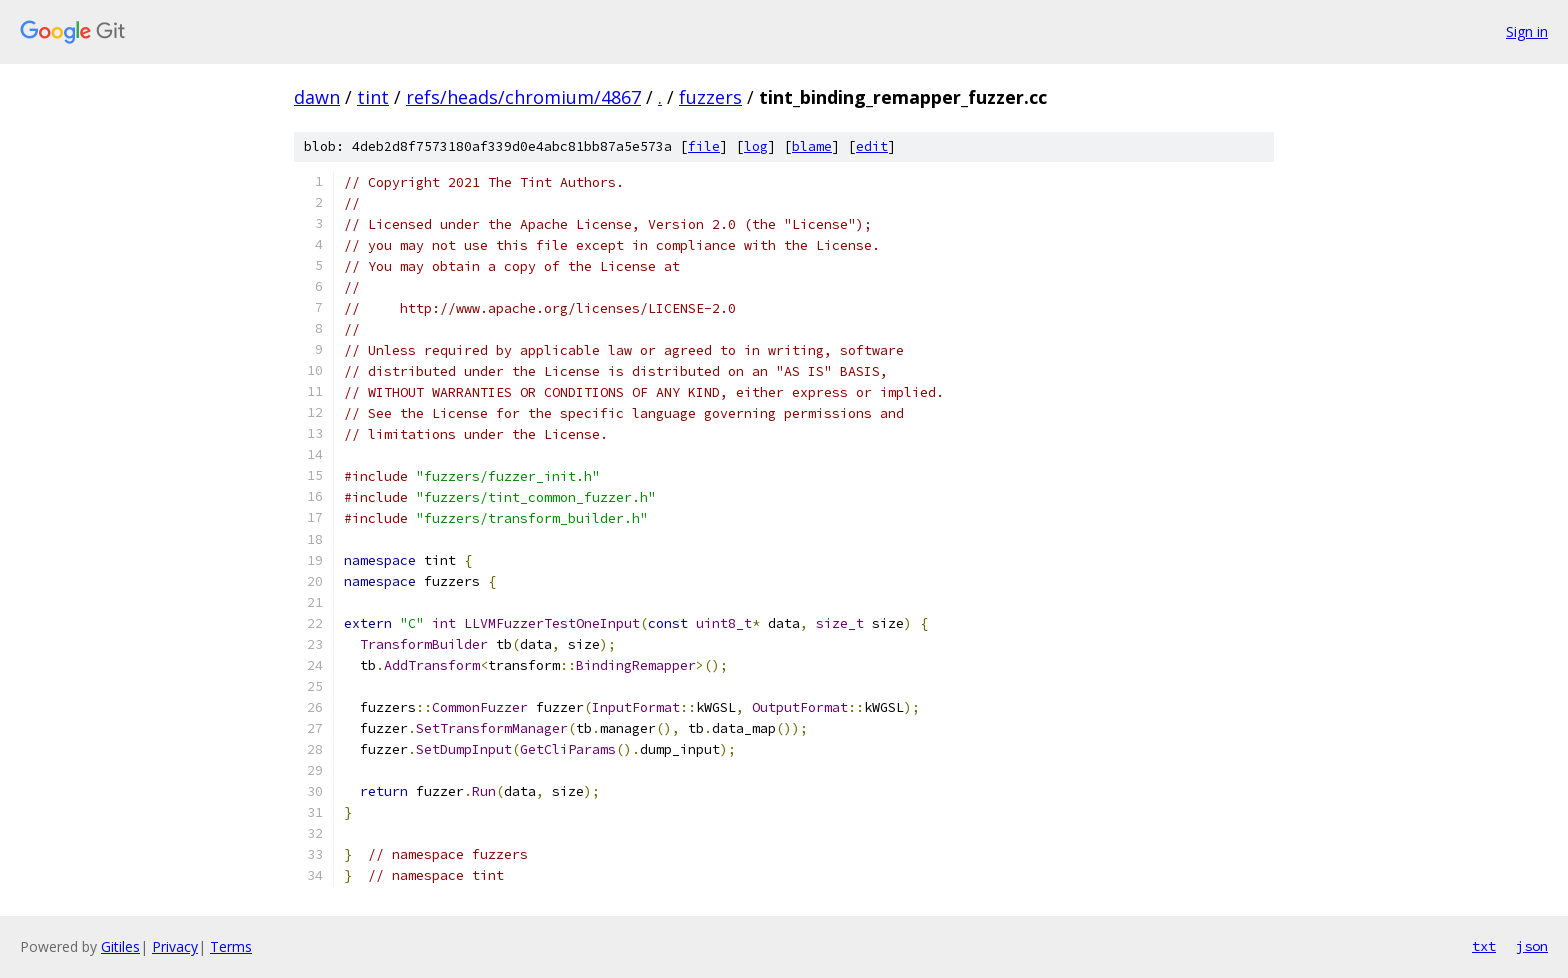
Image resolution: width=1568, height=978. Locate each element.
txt (1484, 946)
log (756, 146)
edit (872, 146)
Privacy (175, 946)
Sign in (1527, 31)
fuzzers (710, 97)
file (704, 146)
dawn (317, 97)
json (1532, 946)
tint (373, 97)
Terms (231, 946)
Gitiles (120, 946)
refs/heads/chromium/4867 (523, 97)
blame (812, 146)
